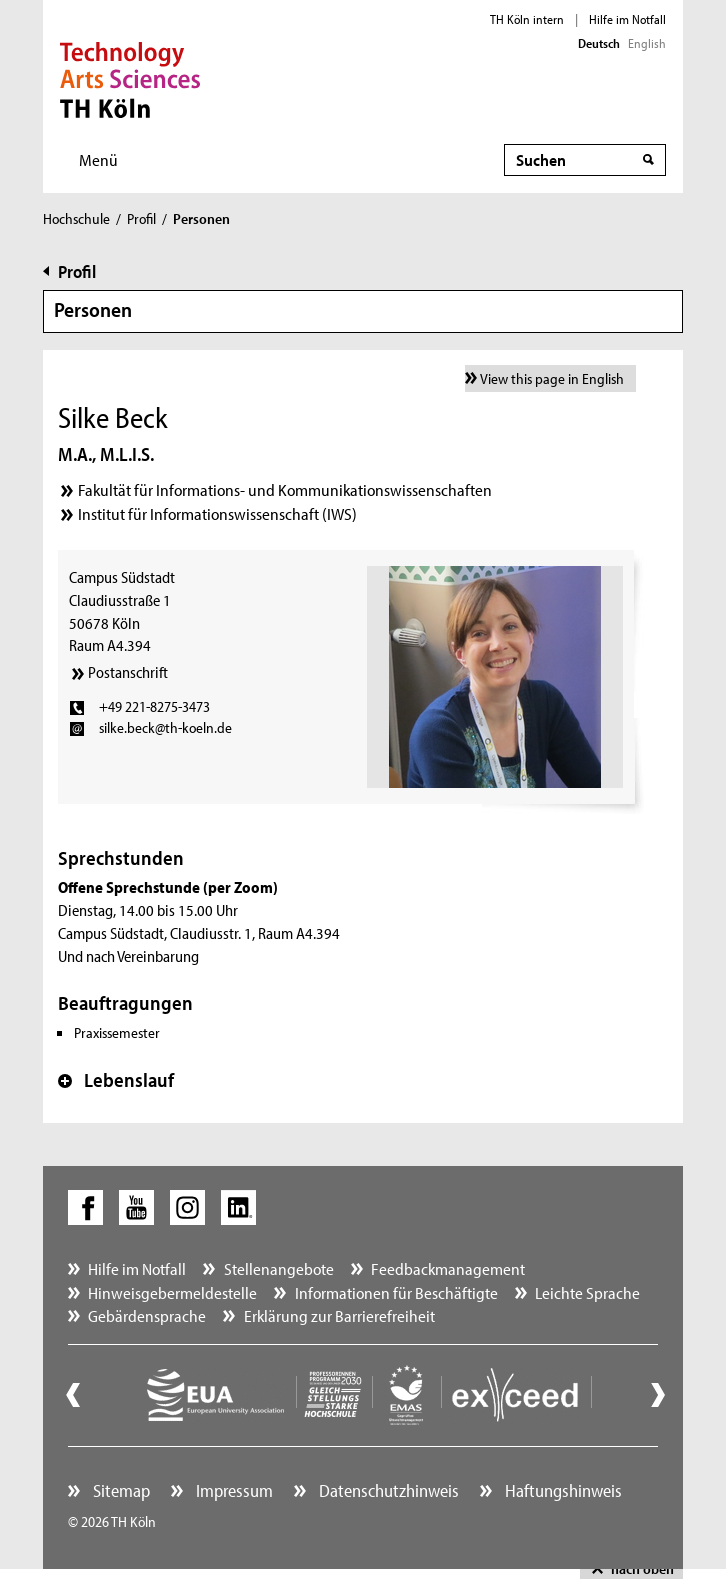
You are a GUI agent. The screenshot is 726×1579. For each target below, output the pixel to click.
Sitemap (119, 1490)
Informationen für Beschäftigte (396, 1292)
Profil (141, 218)
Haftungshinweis (561, 1490)
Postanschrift (128, 672)
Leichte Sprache (587, 1292)
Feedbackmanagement (448, 1268)
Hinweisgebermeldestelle (172, 1292)
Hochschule (76, 218)
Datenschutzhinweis (387, 1490)
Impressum (232, 1490)
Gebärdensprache (147, 1315)
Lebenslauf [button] (116, 1080)
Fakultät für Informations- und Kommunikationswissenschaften (285, 489)
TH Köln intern (527, 19)
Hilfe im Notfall (627, 19)
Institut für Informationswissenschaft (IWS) (217, 513)
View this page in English (552, 378)
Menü (98, 159)
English (647, 43)
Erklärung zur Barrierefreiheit (339, 1315)
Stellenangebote (279, 1268)
